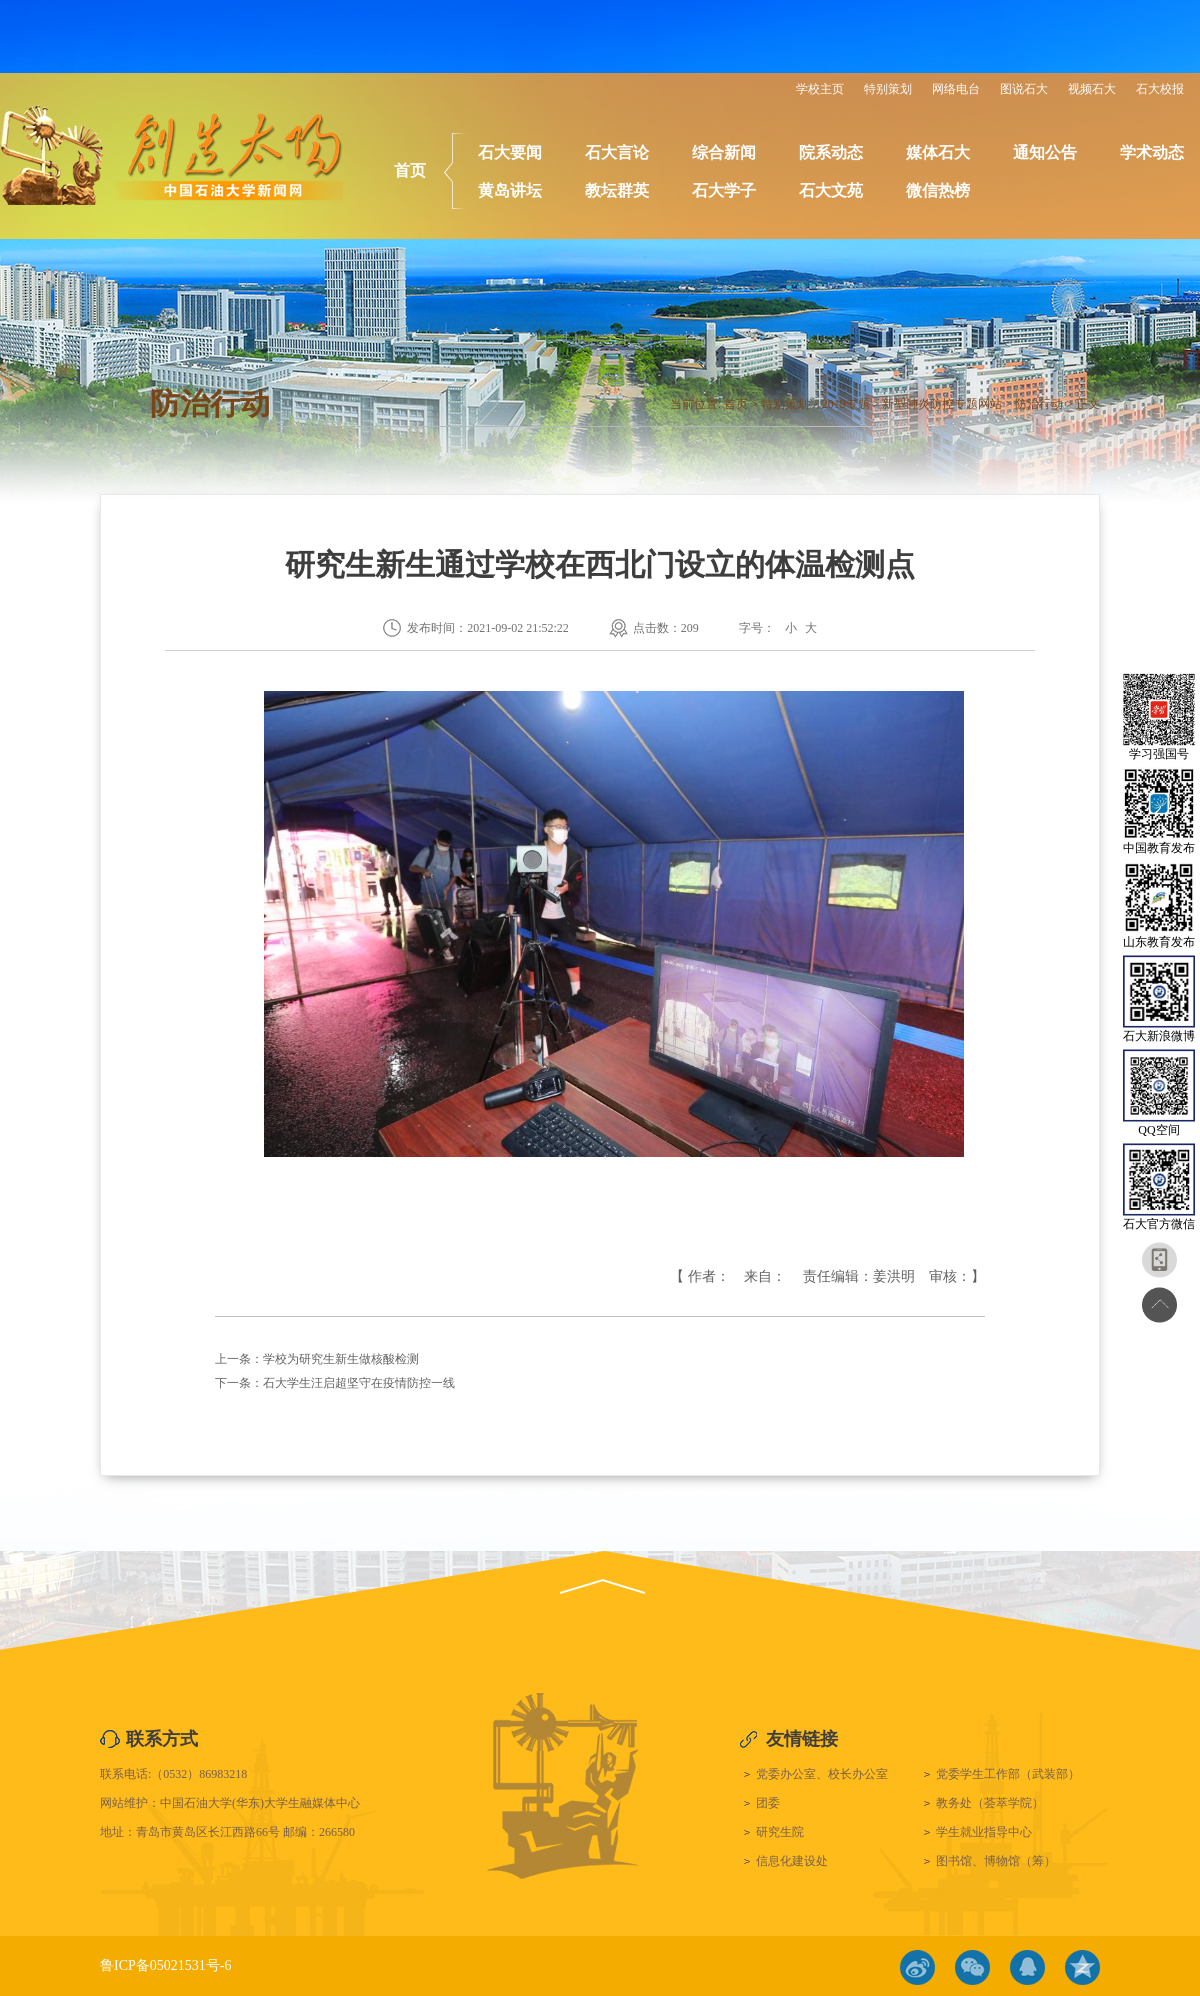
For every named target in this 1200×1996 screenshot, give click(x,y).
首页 (410, 170)
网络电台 (956, 89)
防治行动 (1039, 404)
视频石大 (1092, 89)
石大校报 (1160, 89)
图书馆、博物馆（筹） (996, 1861)
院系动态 (831, 152)
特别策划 (888, 89)
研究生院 (780, 1832)
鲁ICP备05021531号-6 (165, 1965)
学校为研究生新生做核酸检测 (341, 1359)
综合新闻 (724, 152)
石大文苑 (831, 190)
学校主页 (820, 89)
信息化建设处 (792, 1861)
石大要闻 (510, 152)
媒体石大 (938, 152)
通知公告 (1045, 152)
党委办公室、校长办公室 (822, 1774)
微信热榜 (938, 190)
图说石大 (1024, 89)
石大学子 (724, 190)
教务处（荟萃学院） (990, 1803)
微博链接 (917, 1967)
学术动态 (1152, 152)
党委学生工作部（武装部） (1008, 1774)
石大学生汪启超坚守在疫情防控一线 (359, 1383)
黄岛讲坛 (510, 190)
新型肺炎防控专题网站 (942, 404)
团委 (768, 1803)
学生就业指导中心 (984, 1832)
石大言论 (617, 152)
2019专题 (846, 404)
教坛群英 (617, 190)
